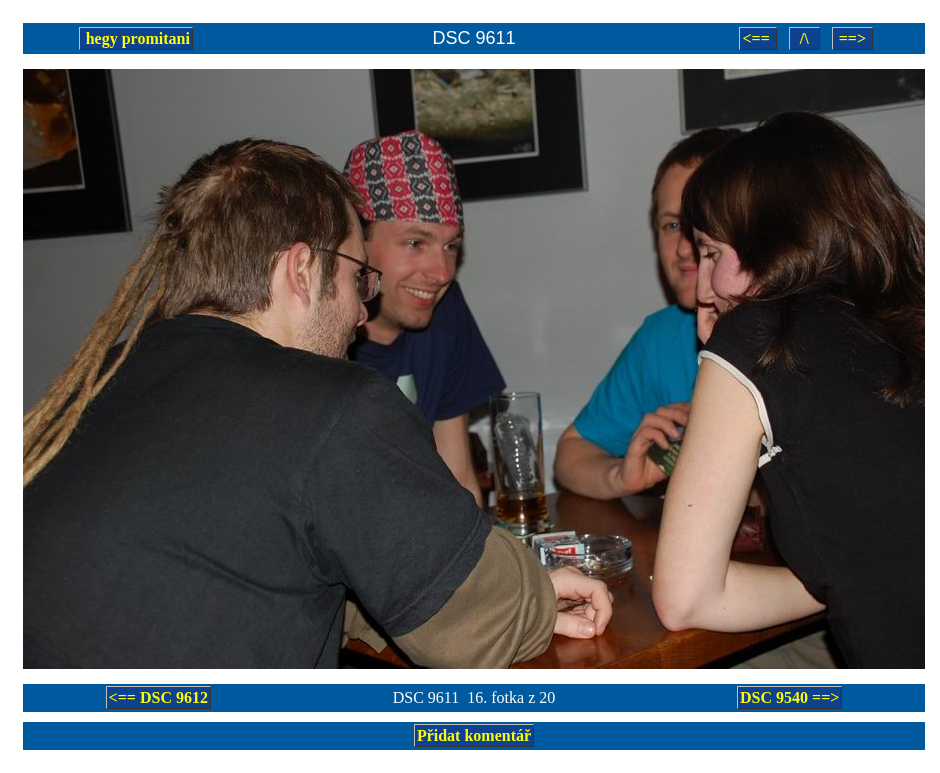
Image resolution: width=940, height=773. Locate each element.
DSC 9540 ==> (789, 697)
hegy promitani (136, 38)
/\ (804, 38)
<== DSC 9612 (158, 697)
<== (757, 38)
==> (852, 38)
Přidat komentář (474, 735)
